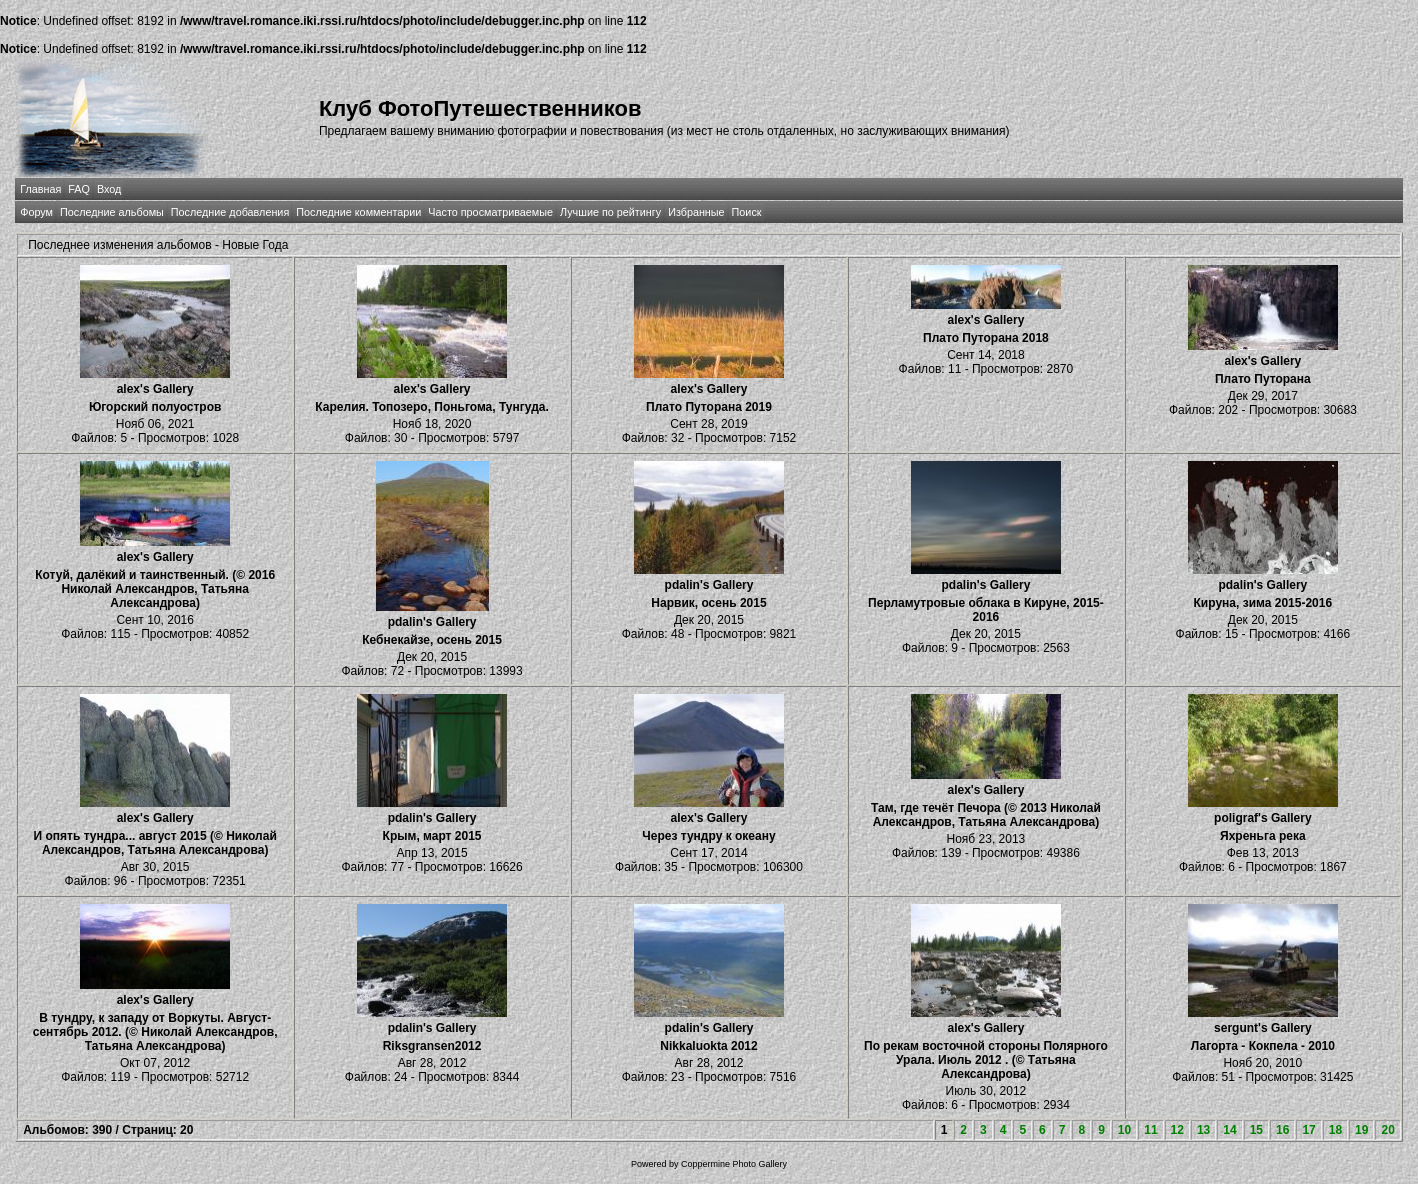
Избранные (696, 212)
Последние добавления (230, 212)
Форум (36, 212)
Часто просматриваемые (490, 212)
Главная (40, 189)
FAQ (79, 189)
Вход (109, 189)
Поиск (747, 212)
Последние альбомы (112, 212)
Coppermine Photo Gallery (734, 1164)
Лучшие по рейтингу (610, 212)
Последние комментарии (358, 212)
